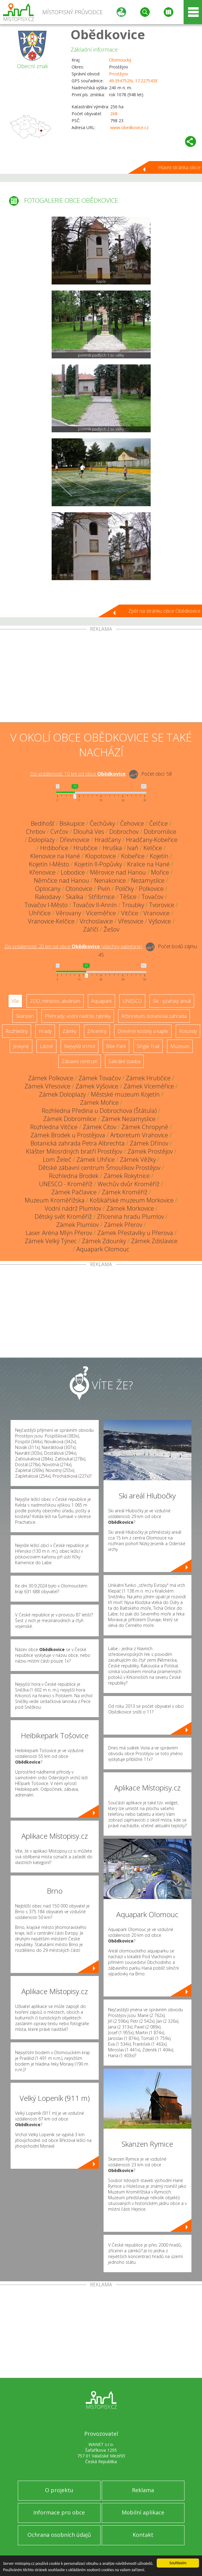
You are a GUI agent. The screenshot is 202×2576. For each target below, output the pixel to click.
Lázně (46, 1046)
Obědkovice (108, 34)
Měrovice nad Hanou (118, 872)
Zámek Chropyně (144, 1127)
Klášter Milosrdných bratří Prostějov (74, 1151)
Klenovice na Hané (55, 856)
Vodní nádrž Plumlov (73, 1208)
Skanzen (25, 1016)
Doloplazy (41, 840)
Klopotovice (100, 856)
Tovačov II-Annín (95, 905)
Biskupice (72, 823)
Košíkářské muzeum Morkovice (132, 1200)
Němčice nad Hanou (61, 880)
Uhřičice (40, 913)
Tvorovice (161, 905)
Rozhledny (16, 1031)
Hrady (45, 1031)
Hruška (112, 848)
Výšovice (160, 921)
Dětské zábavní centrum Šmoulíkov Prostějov (99, 1168)
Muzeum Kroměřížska (55, 1200)
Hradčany (108, 840)
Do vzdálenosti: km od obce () (73, 946)
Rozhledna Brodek (73, 1176)
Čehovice (132, 823)
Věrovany (68, 913)
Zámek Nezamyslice (128, 1119)
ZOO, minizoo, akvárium (55, 1001)
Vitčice (129, 913)
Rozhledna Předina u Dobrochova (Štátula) (99, 1111)
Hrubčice (85, 848)
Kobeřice (133, 856)
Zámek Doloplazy (62, 1094)
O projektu (59, 2490)
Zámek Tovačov (100, 1078)
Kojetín (159, 856)
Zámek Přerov (123, 1225)
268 (113, 113)
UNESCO (132, 1001)
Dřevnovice (74, 840)
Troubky (133, 905)
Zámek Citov (99, 1127)
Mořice (160, 872)
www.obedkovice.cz (129, 127)
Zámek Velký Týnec (51, 1241)
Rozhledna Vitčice (54, 1127)
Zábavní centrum (80, 1061)
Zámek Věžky (138, 1159)
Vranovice (156, 913)
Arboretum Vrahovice (139, 1135)
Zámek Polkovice (50, 1078)
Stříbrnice (101, 897)
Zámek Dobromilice (69, 1119)
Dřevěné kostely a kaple (142, 1031)
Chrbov (35, 831)
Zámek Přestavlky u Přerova (135, 1233)
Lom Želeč (57, 1159)
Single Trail (148, 1046)
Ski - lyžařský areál (172, 1001)
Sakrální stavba (124, 1061)
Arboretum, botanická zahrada (154, 1016)
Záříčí (90, 929)
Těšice (128, 897)
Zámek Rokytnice (127, 1176)
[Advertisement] (101, 677)
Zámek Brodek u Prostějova (67, 1135)
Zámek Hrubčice (148, 1078)
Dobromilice (160, 831)
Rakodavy (48, 897)
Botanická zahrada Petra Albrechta (77, 1143)
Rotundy (188, 1031)
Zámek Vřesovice (47, 1086)
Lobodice (73, 872)
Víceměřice (101, 913)
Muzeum (179, 1046)
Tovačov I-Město (46, 905)
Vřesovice (130, 921)
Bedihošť (42, 823)
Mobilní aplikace (143, 2512)
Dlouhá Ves (88, 831)
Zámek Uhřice (95, 1159)
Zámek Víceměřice (148, 1086)
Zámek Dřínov (149, 1143)
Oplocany (47, 889)
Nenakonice (110, 880)
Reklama (143, 2490)
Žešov (111, 929)
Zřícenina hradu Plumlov (130, 1216)
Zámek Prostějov (150, 1151)
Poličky (124, 889)
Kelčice (152, 848)
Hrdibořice (54, 848)
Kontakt (143, 2534)
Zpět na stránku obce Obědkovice (164, 611)
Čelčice (158, 823)
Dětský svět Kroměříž (63, 1216)
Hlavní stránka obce (179, 167)
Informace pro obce (59, 2512)
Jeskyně (21, 1046)
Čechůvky (102, 823)
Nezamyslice (148, 880)
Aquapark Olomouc (102, 1249)
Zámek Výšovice (96, 1086)
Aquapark (101, 1001)
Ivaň (132, 848)
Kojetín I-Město (49, 864)
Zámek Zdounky (104, 1241)
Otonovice (79, 889)
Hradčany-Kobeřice (152, 840)
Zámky (69, 1031)
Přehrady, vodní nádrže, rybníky (78, 1016)
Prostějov (118, 74)
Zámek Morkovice (130, 1208)
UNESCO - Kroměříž (65, 1184)
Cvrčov (59, 831)
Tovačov (152, 897)
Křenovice (42, 872)
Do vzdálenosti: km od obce (78, 773)
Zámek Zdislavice (154, 1241)
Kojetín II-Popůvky (98, 864)
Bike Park (116, 1046)
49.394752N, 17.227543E (133, 81)
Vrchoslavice (96, 921)
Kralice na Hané (148, 864)
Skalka (74, 897)
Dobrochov (124, 831)
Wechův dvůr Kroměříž (128, 1184)
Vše (15, 1001)
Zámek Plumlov (77, 1225)
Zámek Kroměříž (124, 1192)
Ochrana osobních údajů (59, 2534)
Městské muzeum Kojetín (125, 1094)
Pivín (104, 889)
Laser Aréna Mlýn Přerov (59, 1233)
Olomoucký (120, 60)
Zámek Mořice (99, 1102)
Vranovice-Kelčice (51, 921)
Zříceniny (97, 1031)
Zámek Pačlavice (74, 1192)
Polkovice (151, 889)
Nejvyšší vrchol (79, 1046)
